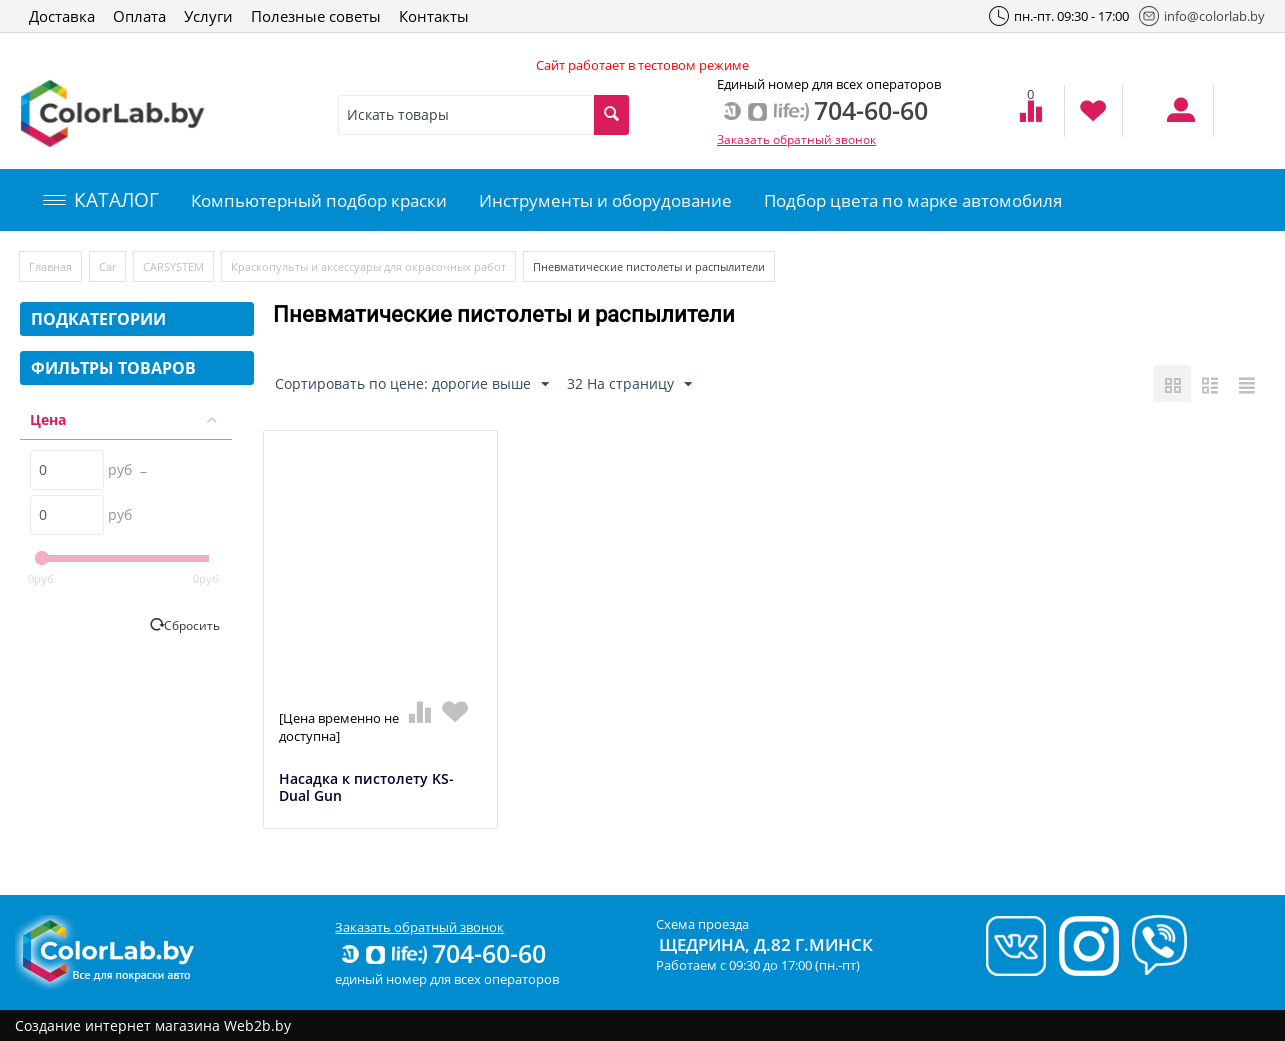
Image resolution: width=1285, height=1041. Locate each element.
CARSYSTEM (173, 266)
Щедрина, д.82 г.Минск (766, 944)
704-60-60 (442, 953)
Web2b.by (257, 1025)
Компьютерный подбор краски (319, 200)
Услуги (208, 16)
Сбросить (192, 625)
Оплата (139, 16)
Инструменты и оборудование (605, 200)
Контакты (434, 16)
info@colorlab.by (1202, 16)
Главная (50, 266)
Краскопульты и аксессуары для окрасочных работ (368, 266)
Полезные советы (316, 16)
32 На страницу (629, 384)
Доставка (62, 16)
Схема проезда (702, 924)
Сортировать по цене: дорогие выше (412, 384)
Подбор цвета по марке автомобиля (913, 200)
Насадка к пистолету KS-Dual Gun (366, 788)
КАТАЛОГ (101, 200)
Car (107, 266)
